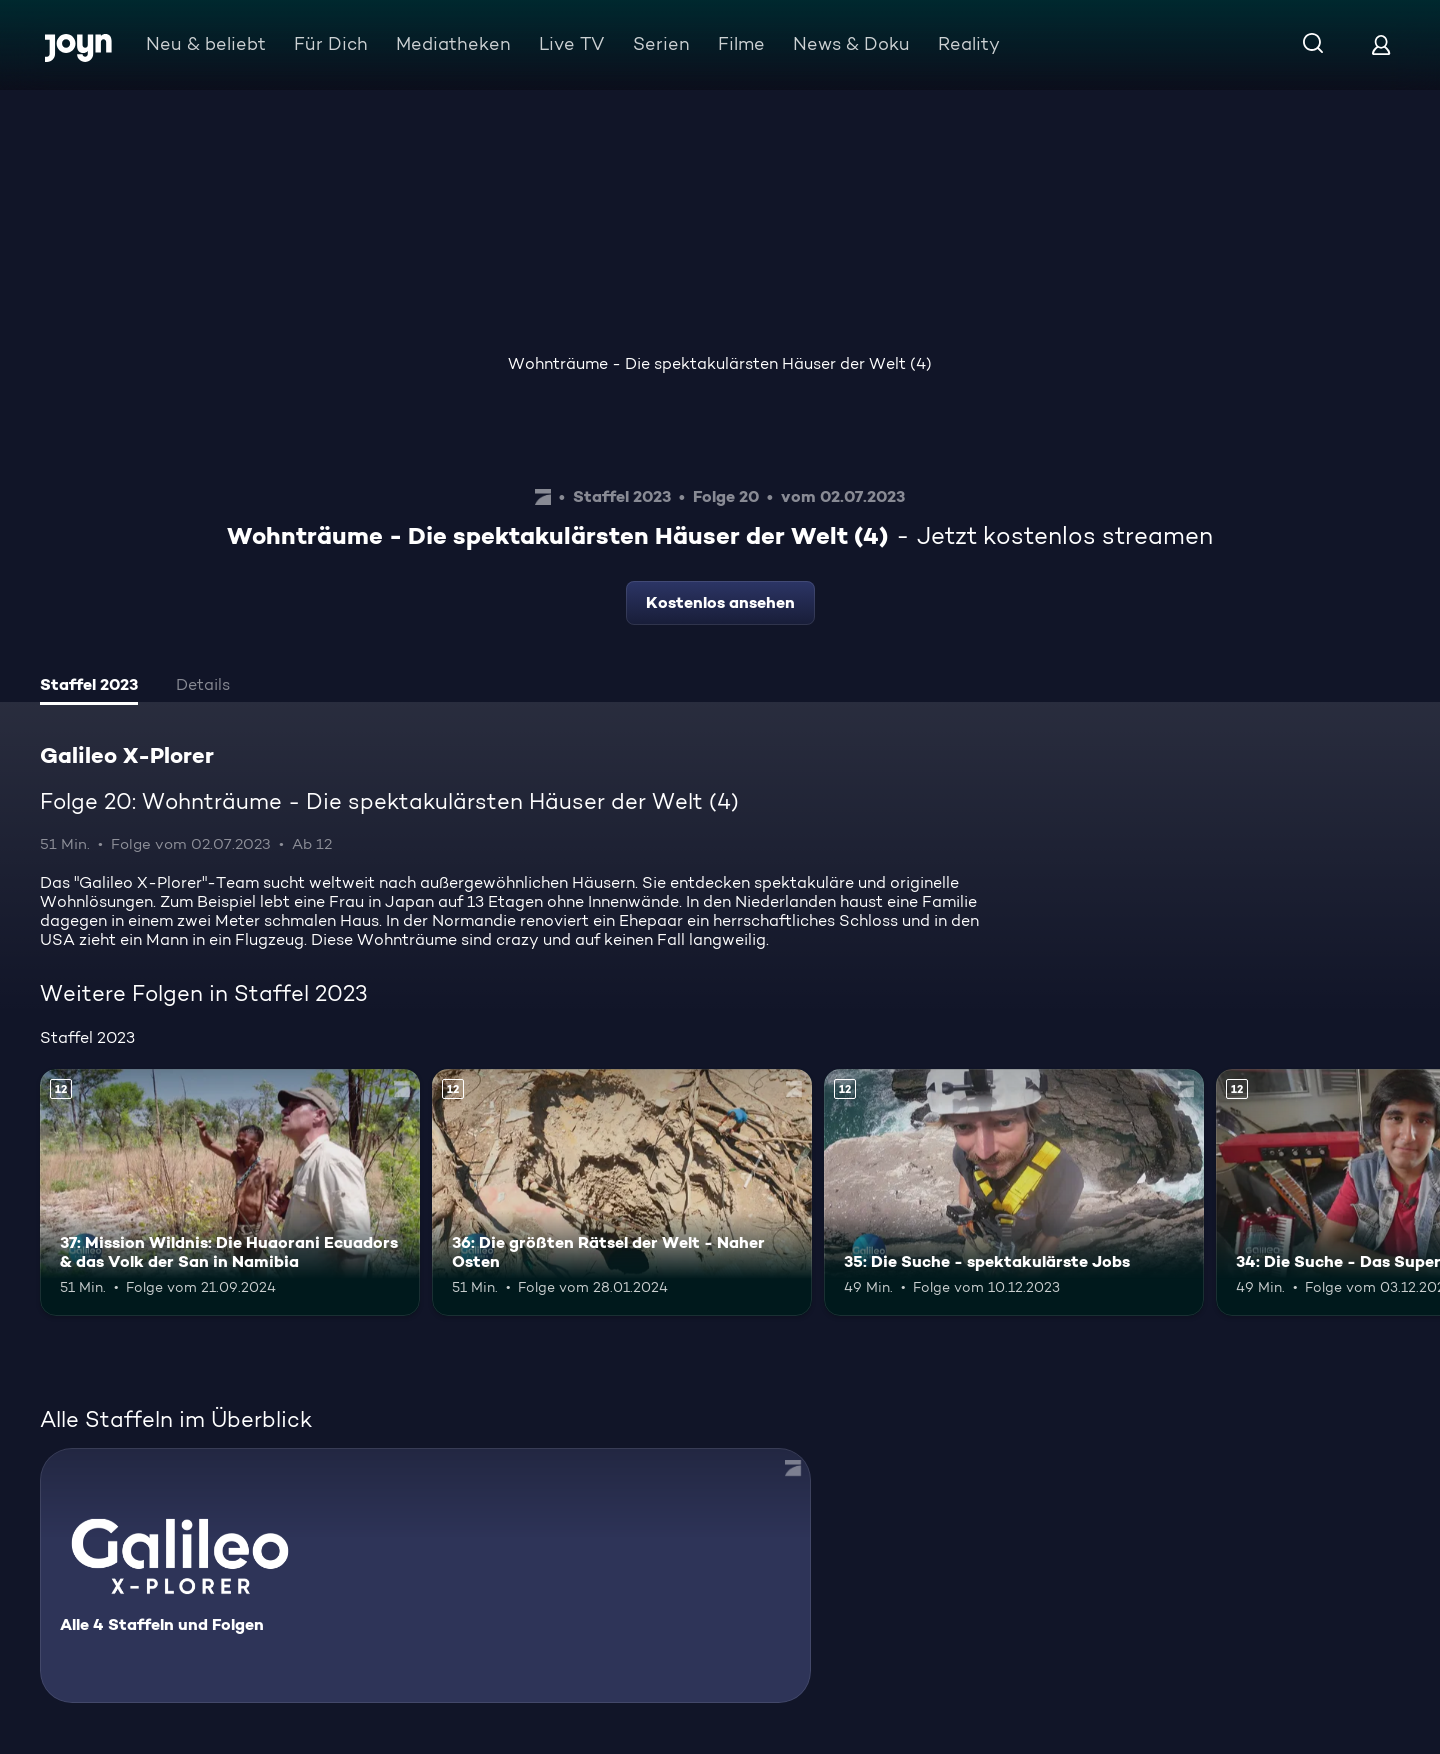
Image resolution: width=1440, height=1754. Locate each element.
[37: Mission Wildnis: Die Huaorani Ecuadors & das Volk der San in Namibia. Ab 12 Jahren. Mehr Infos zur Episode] (230, 1192)
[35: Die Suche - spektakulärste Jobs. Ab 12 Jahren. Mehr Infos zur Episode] (1014, 1192)
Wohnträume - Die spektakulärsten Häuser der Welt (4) (720, 363)
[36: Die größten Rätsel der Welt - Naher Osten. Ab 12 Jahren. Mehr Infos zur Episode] (622, 1192)
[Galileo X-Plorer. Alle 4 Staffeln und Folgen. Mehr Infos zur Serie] (425, 1575)
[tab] (89, 687)
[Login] (1381, 44)
